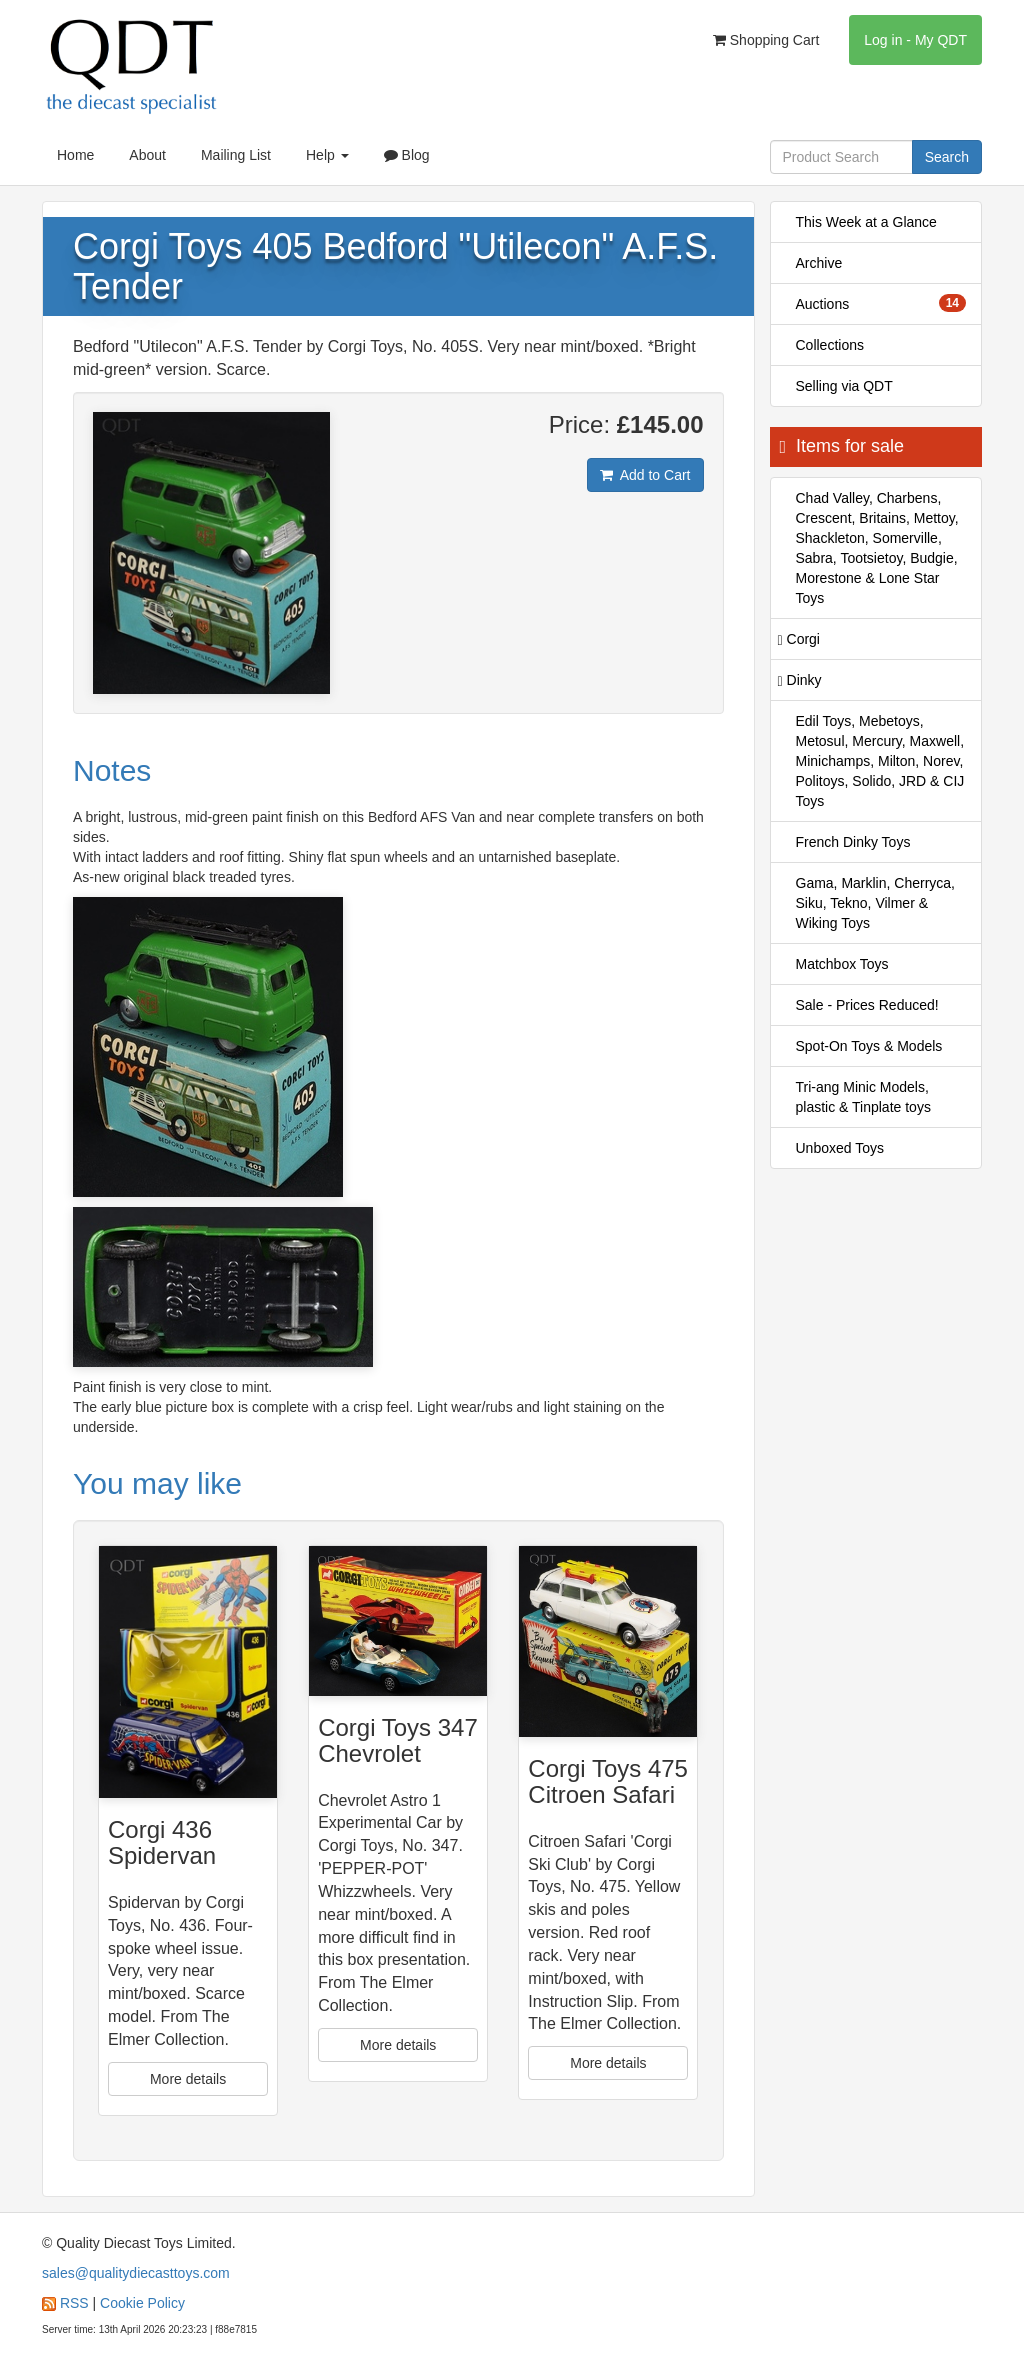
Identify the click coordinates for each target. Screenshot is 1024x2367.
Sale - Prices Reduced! (867, 1005)
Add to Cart (645, 475)
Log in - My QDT (915, 40)
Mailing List (236, 155)
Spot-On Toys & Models (869, 1046)
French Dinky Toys (853, 842)
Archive (819, 263)
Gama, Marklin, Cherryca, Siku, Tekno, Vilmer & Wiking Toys (875, 903)
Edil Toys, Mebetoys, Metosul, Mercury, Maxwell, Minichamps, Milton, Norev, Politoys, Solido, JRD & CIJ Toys (880, 761)
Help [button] (327, 155)
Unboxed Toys (840, 1148)
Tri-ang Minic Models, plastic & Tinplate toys (863, 1097)
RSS (74, 2303)
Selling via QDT (844, 386)
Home (75, 155)
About (147, 155)
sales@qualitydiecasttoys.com (136, 2273)
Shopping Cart (766, 40)
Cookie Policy (142, 2303)
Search (947, 157)
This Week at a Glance (866, 222)
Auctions (881, 303)
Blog (407, 155)
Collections (830, 345)
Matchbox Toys (842, 964)
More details (188, 2079)
